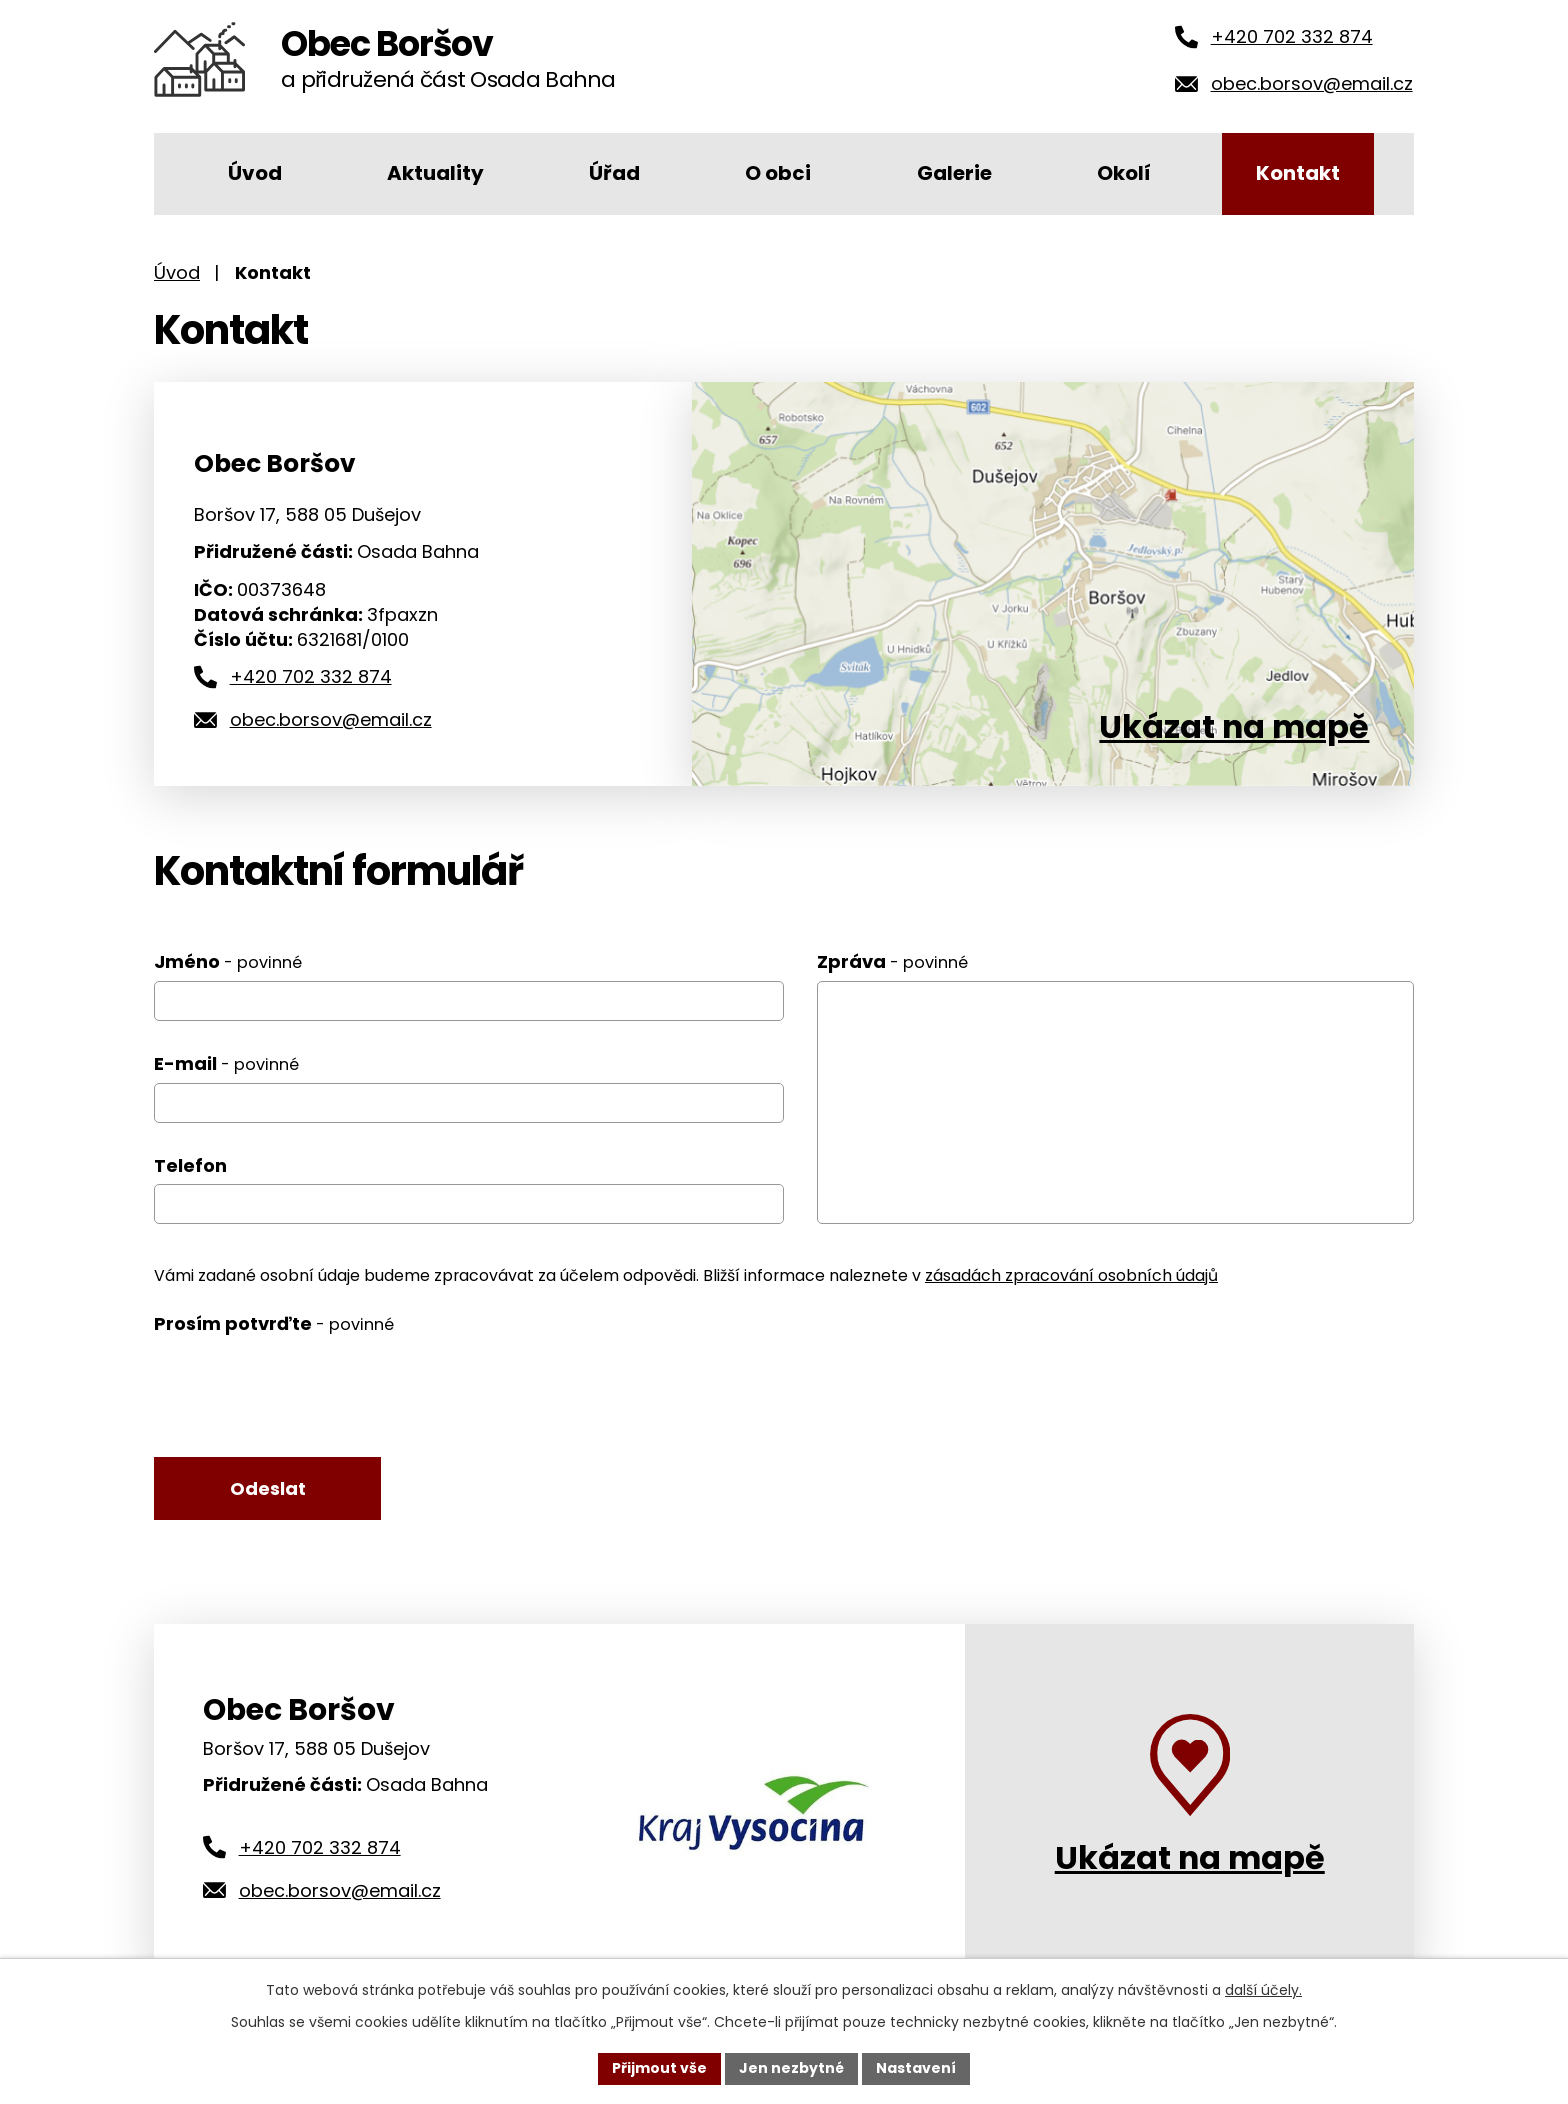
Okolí (1124, 173)
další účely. (1263, 1990)
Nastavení (916, 2068)
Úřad (614, 173)
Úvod (255, 173)
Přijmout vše (659, 2068)
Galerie (954, 173)
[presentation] (306, 1387)
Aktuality (435, 173)
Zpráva (892, 961)
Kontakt (1298, 173)
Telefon (190, 1165)
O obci (778, 173)
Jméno (228, 961)
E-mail (226, 1063)
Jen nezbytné (791, 2068)
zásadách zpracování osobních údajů (1071, 1275)
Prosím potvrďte (274, 1323)
